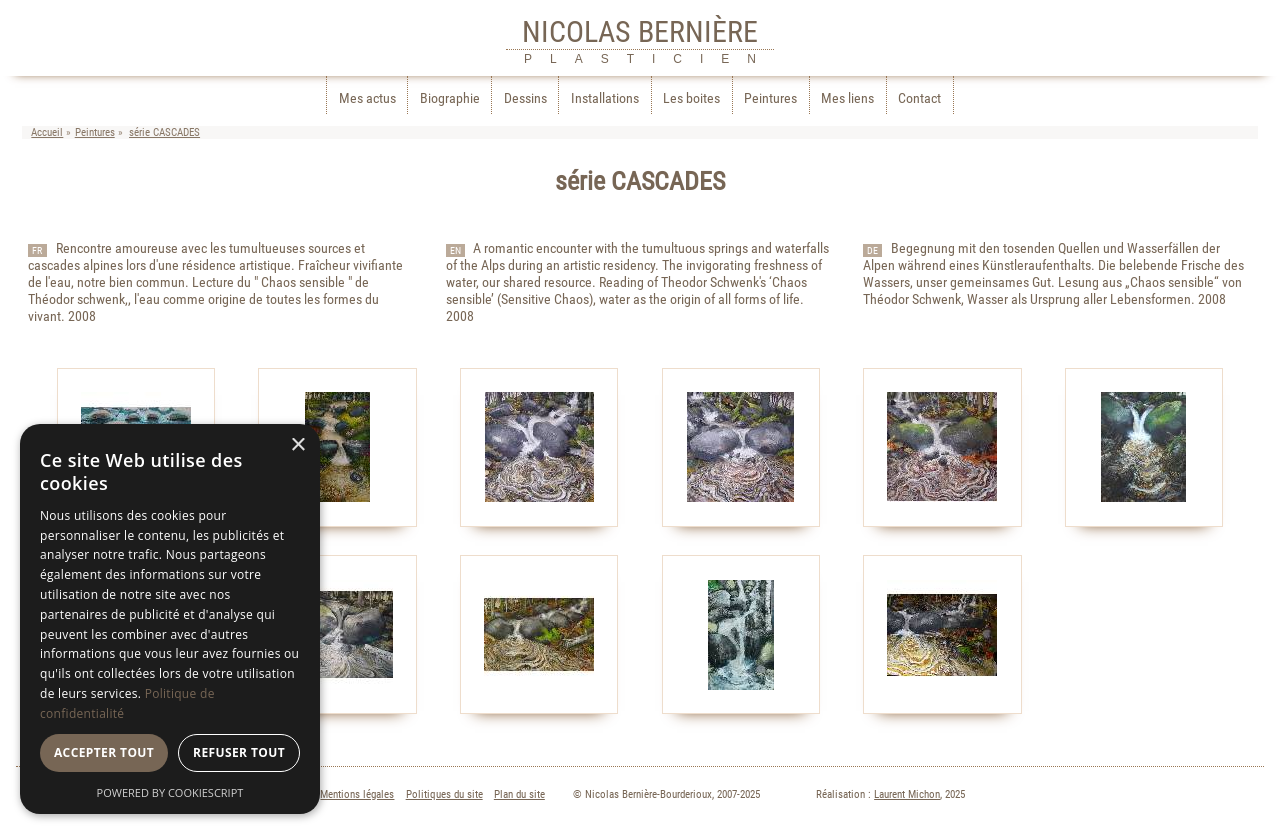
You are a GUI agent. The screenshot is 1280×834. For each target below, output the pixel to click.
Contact (919, 98)
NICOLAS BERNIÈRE (640, 31)
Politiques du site (444, 794)
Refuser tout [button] (239, 752)
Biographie (450, 98)
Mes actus (367, 98)
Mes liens (847, 98)
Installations (605, 98)
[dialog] (170, 619)
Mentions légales (357, 794)
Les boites (691, 98)
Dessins (525, 98)
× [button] (297, 445)
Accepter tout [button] (104, 752)
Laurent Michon (907, 794)
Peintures (770, 98)
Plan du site (519, 794)
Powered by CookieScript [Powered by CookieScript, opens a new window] (170, 792)
